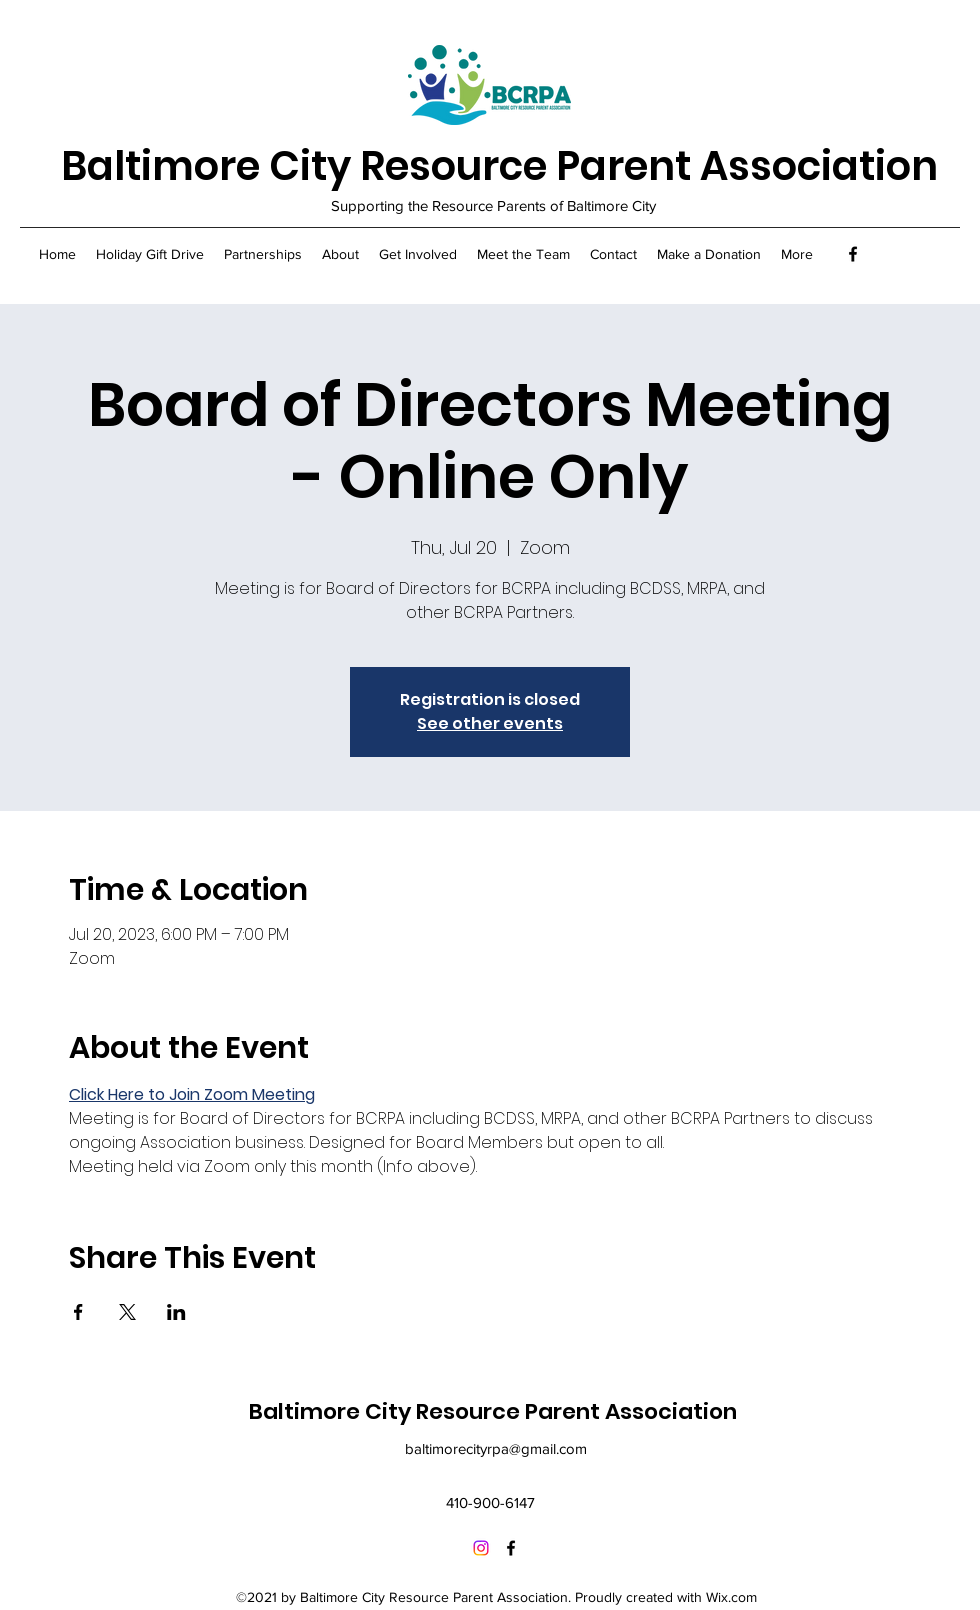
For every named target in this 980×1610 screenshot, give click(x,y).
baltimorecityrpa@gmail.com (496, 1448)
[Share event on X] (127, 1312)
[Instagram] (481, 1548)
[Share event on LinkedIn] (176, 1312)
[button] (263, 254)
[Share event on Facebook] (78, 1312)
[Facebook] (853, 254)
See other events (490, 723)
